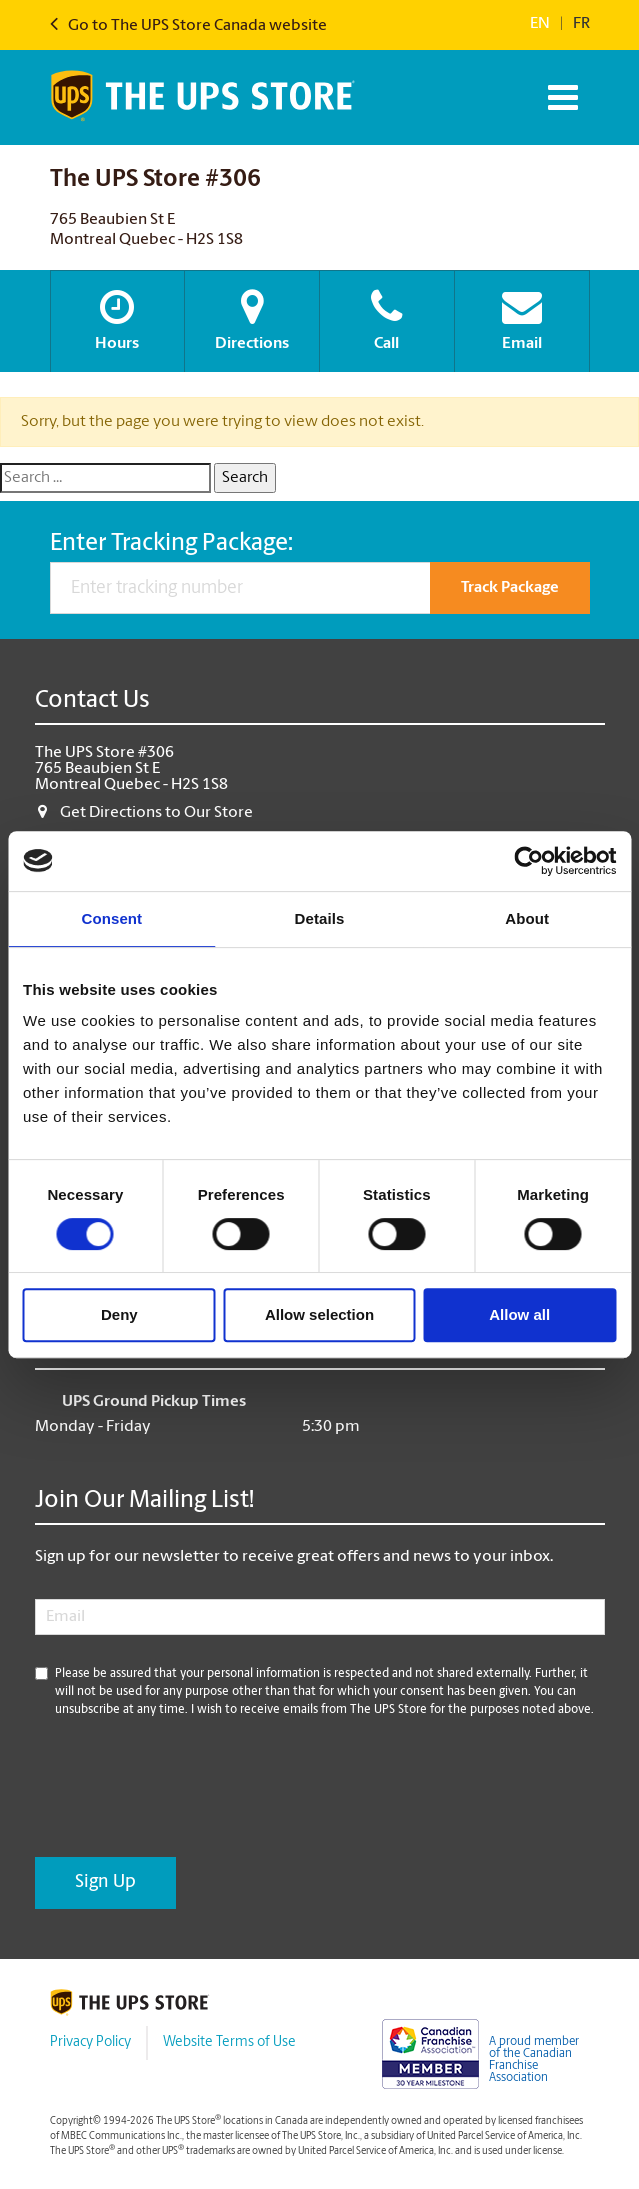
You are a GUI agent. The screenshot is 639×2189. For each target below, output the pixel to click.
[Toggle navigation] (560, 97)
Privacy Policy (90, 2042)
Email (522, 319)
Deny (119, 1314)
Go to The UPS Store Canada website (188, 26)
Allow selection (319, 1314)
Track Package (510, 588)
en (540, 24)
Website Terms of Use (229, 2042)
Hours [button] (118, 319)
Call (387, 319)
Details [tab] (320, 918)
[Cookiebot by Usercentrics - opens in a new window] (528, 861)
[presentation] (187, 1788)
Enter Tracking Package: (171, 544)
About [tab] (527, 918)
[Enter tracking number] (240, 588)
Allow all (519, 1314)
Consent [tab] (111, 918)
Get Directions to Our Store (156, 813)
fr (581, 24)
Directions (252, 319)
